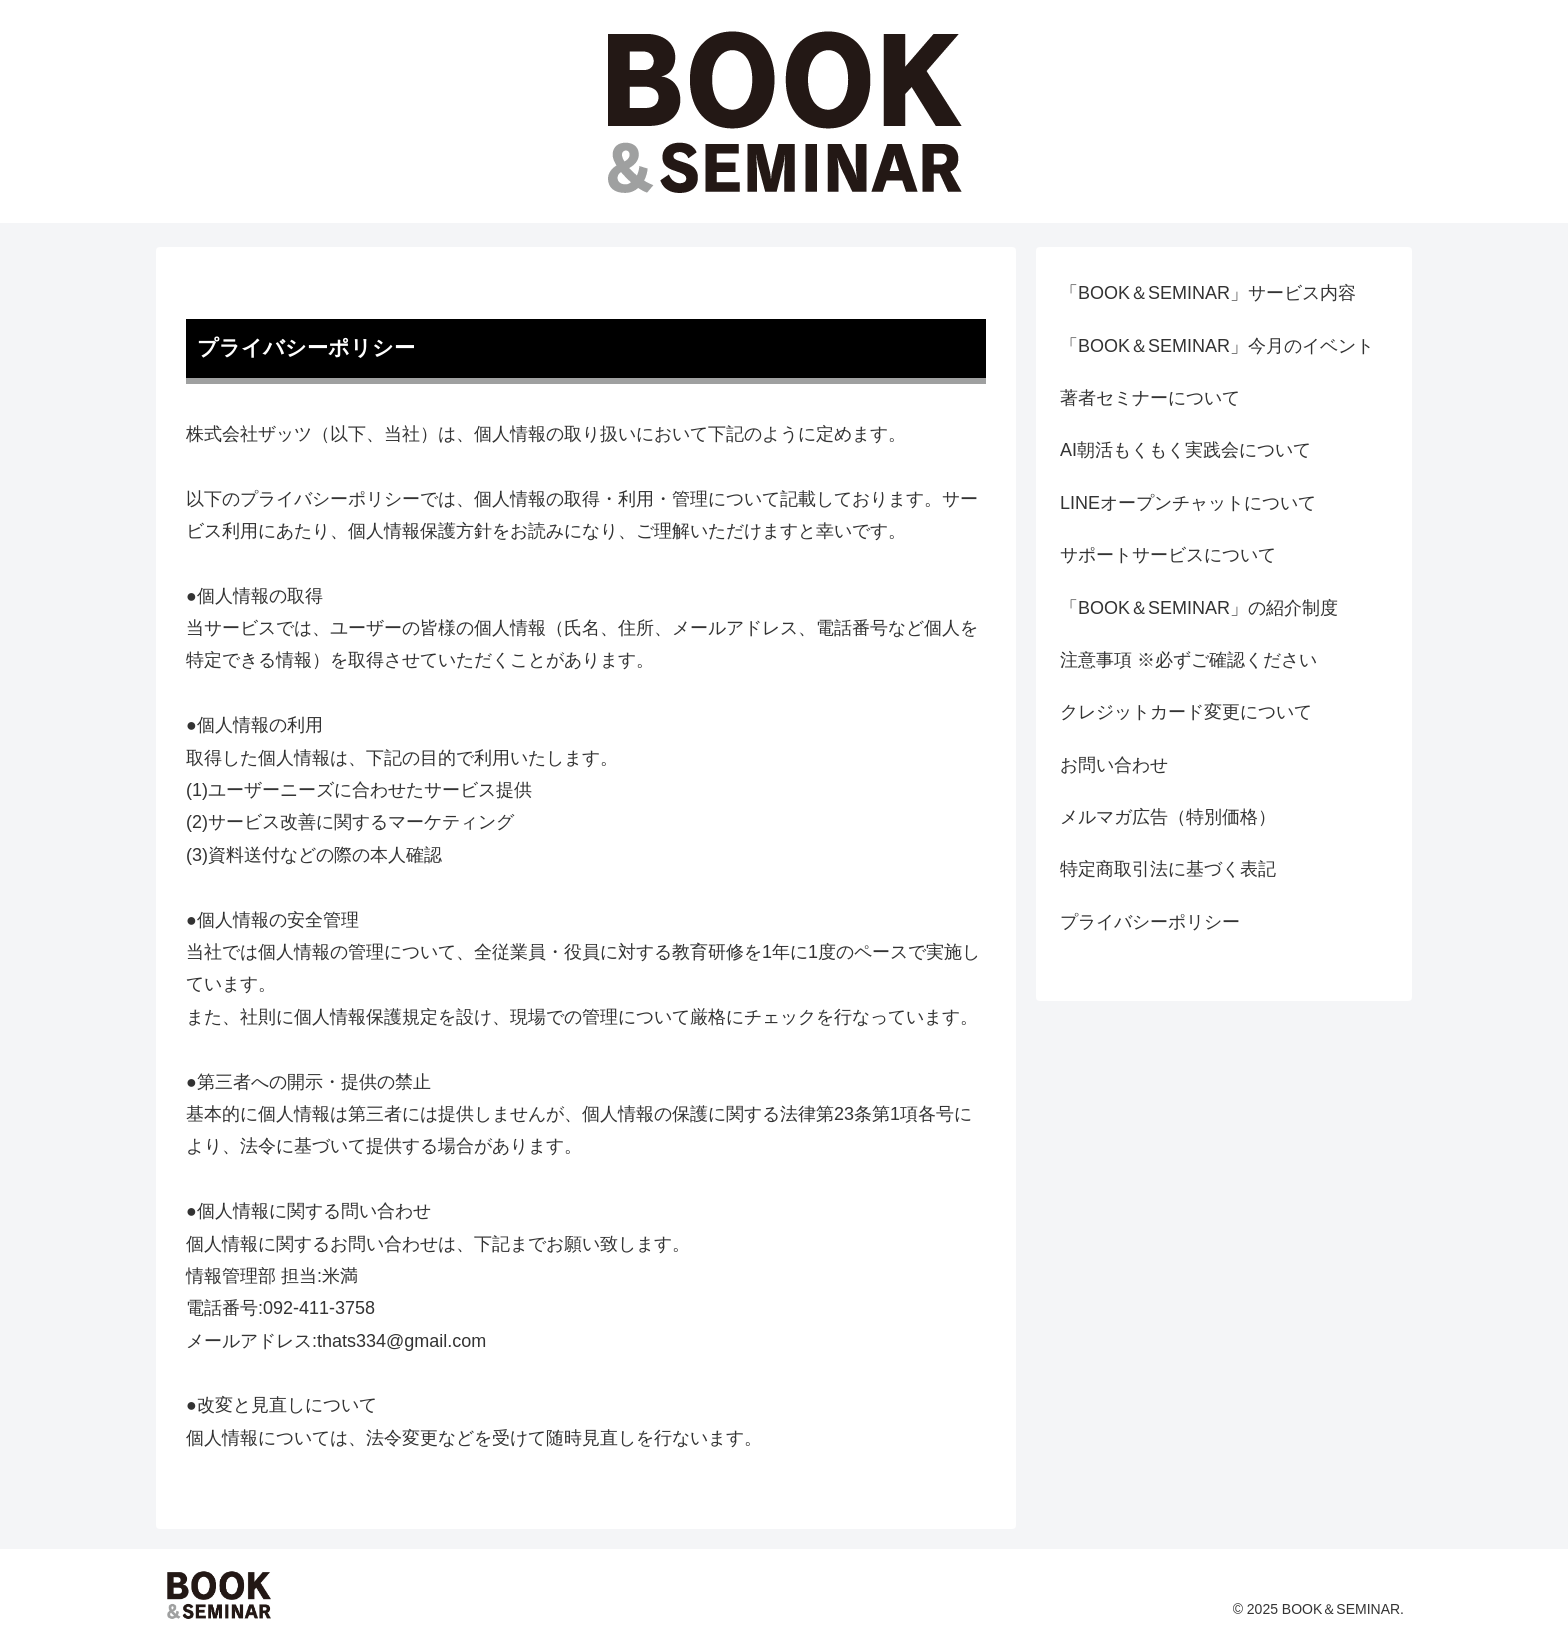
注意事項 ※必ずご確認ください (1188, 660)
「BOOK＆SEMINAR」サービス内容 (1208, 293)
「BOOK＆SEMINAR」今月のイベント (1217, 346)
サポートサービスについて (1168, 555)
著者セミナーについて (1150, 398)
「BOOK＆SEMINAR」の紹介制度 (1199, 608)
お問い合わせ (1114, 765)
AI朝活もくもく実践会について (1185, 450)
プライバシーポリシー (1150, 922)
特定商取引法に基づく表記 (1168, 869)
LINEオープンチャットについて (1188, 503)
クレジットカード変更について (1186, 712)
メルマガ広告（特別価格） (1168, 817)
